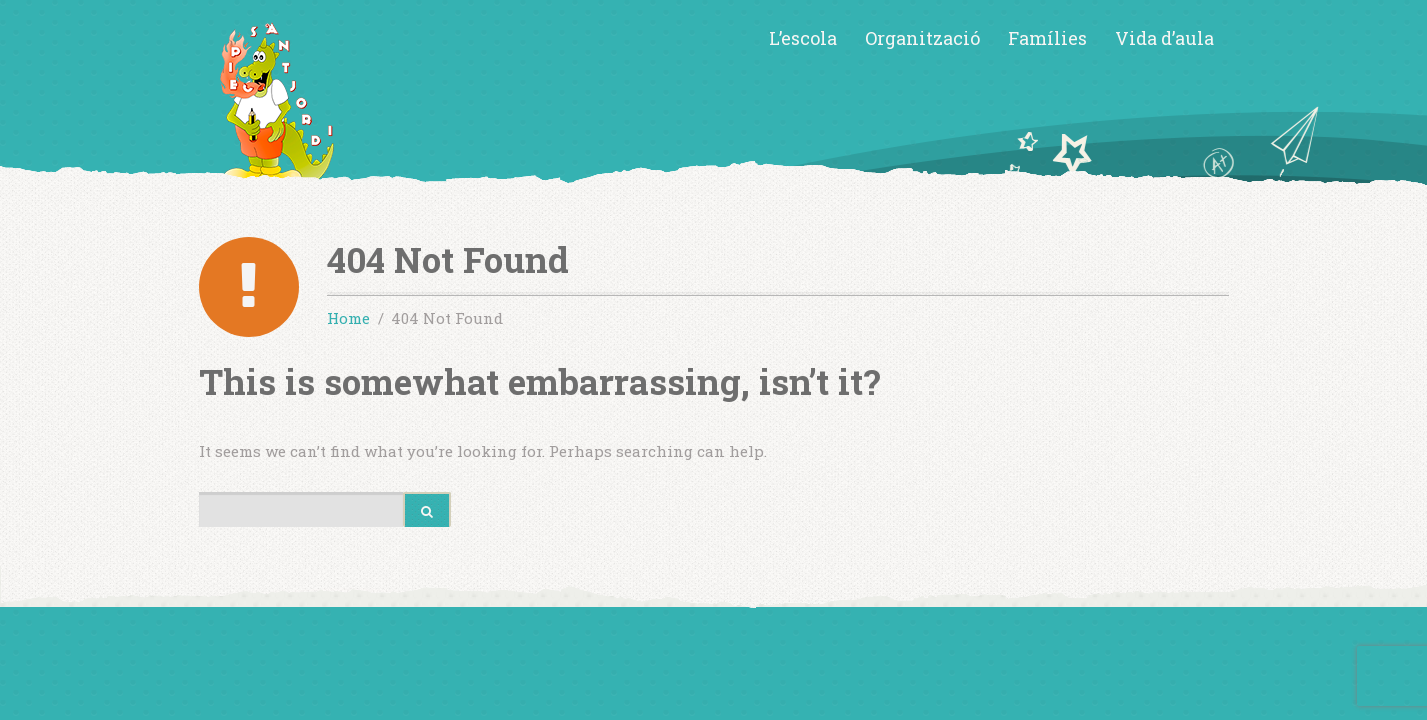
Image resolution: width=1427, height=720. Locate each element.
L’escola (803, 38)
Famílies (1047, 38)
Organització (922, 38)
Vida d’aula (1164, 38)
